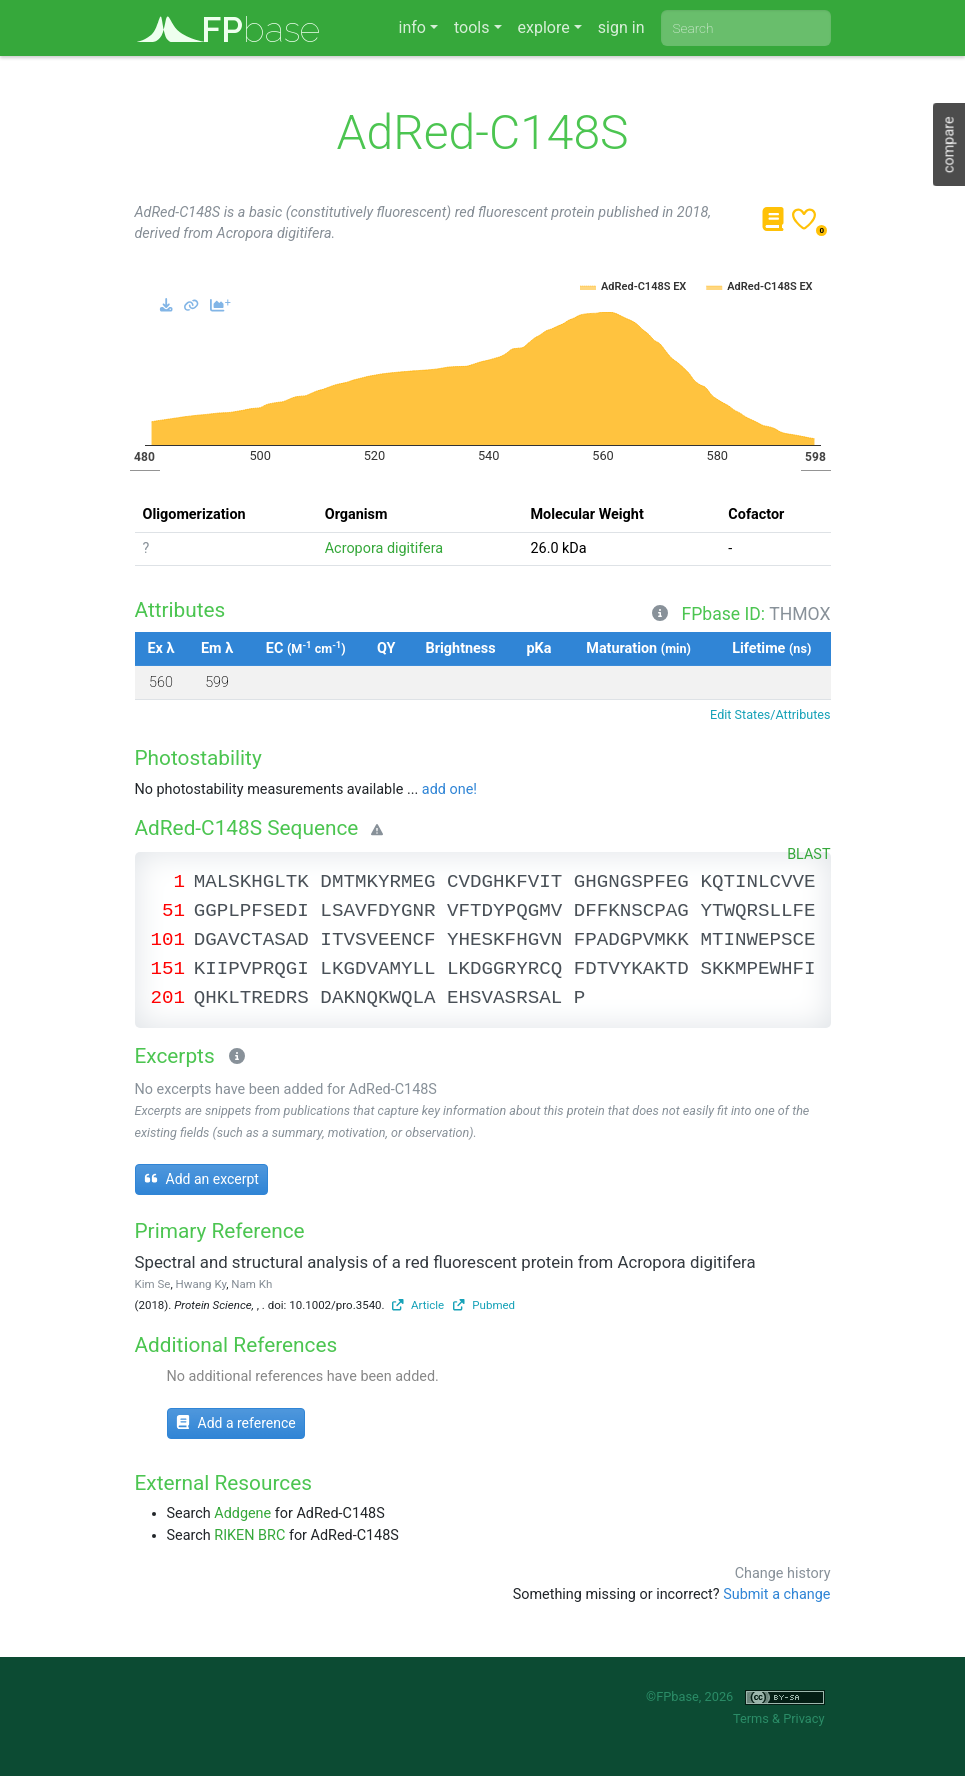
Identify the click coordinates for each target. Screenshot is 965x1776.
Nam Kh (251, 1284)
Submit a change (776, 1594)
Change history (783, 1573)
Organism (356, 514)
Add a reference (236, 1423)
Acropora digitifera (384, 548)
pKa (539, 648)
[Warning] (373, 831)
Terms (751, 1718)
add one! (449, 789)
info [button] (412, 27)
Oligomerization (194, 514)
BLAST (808, 854)
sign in (621, 27)
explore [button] (544, 27)
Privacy (803, 1718)
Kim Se (153, 1284)
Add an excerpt (201, 1179)
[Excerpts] (233, 1058)
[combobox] (746, 28)
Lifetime (771, 648)
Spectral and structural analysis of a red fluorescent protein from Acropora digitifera (445, 1262)
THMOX (799, 614)
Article (418, 1305)
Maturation (638, 648)
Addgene (242, 1513)
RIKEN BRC (249, 1535)
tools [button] (471, 27)
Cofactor (756, 514)
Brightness (461, 648)
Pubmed (484, 1305)
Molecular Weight (586, 514)
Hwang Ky (201, 1284)
